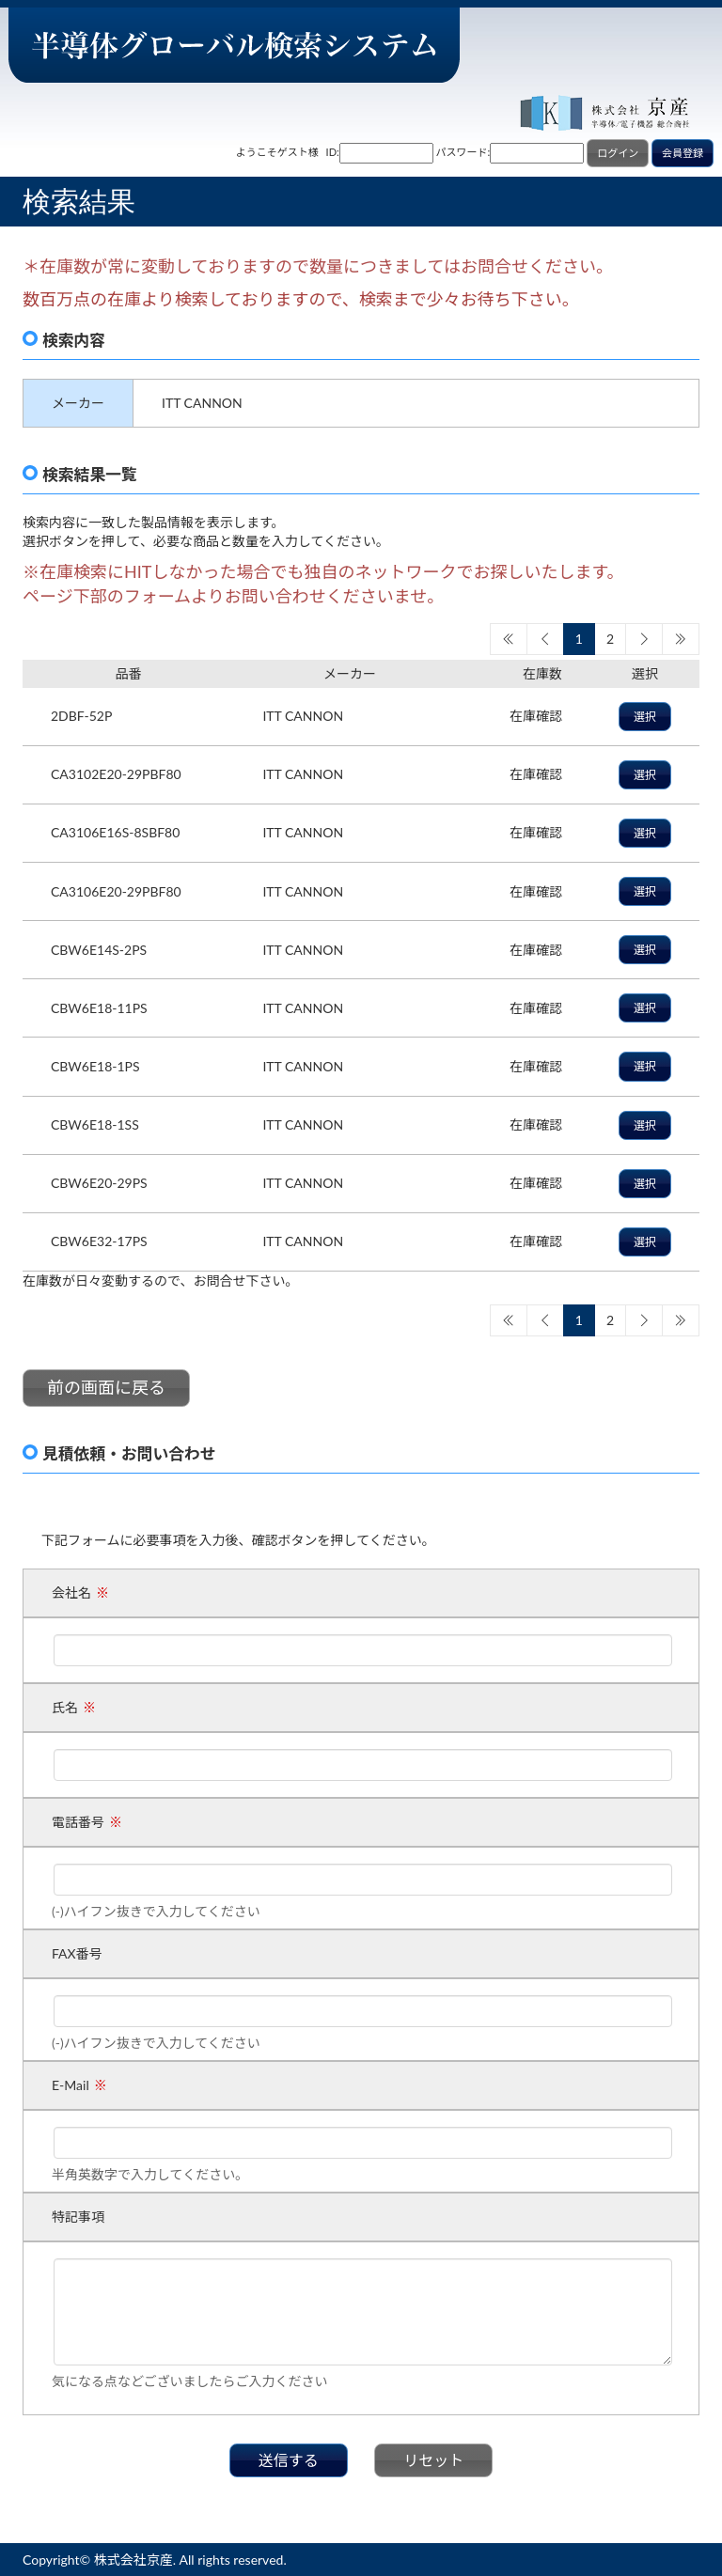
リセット (433, 2460)
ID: (332, 152)
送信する (289, 2460)
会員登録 (682, 153)
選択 (645, 717)
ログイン (617, 153)
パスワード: (463, 152)
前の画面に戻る (106, 1387)
